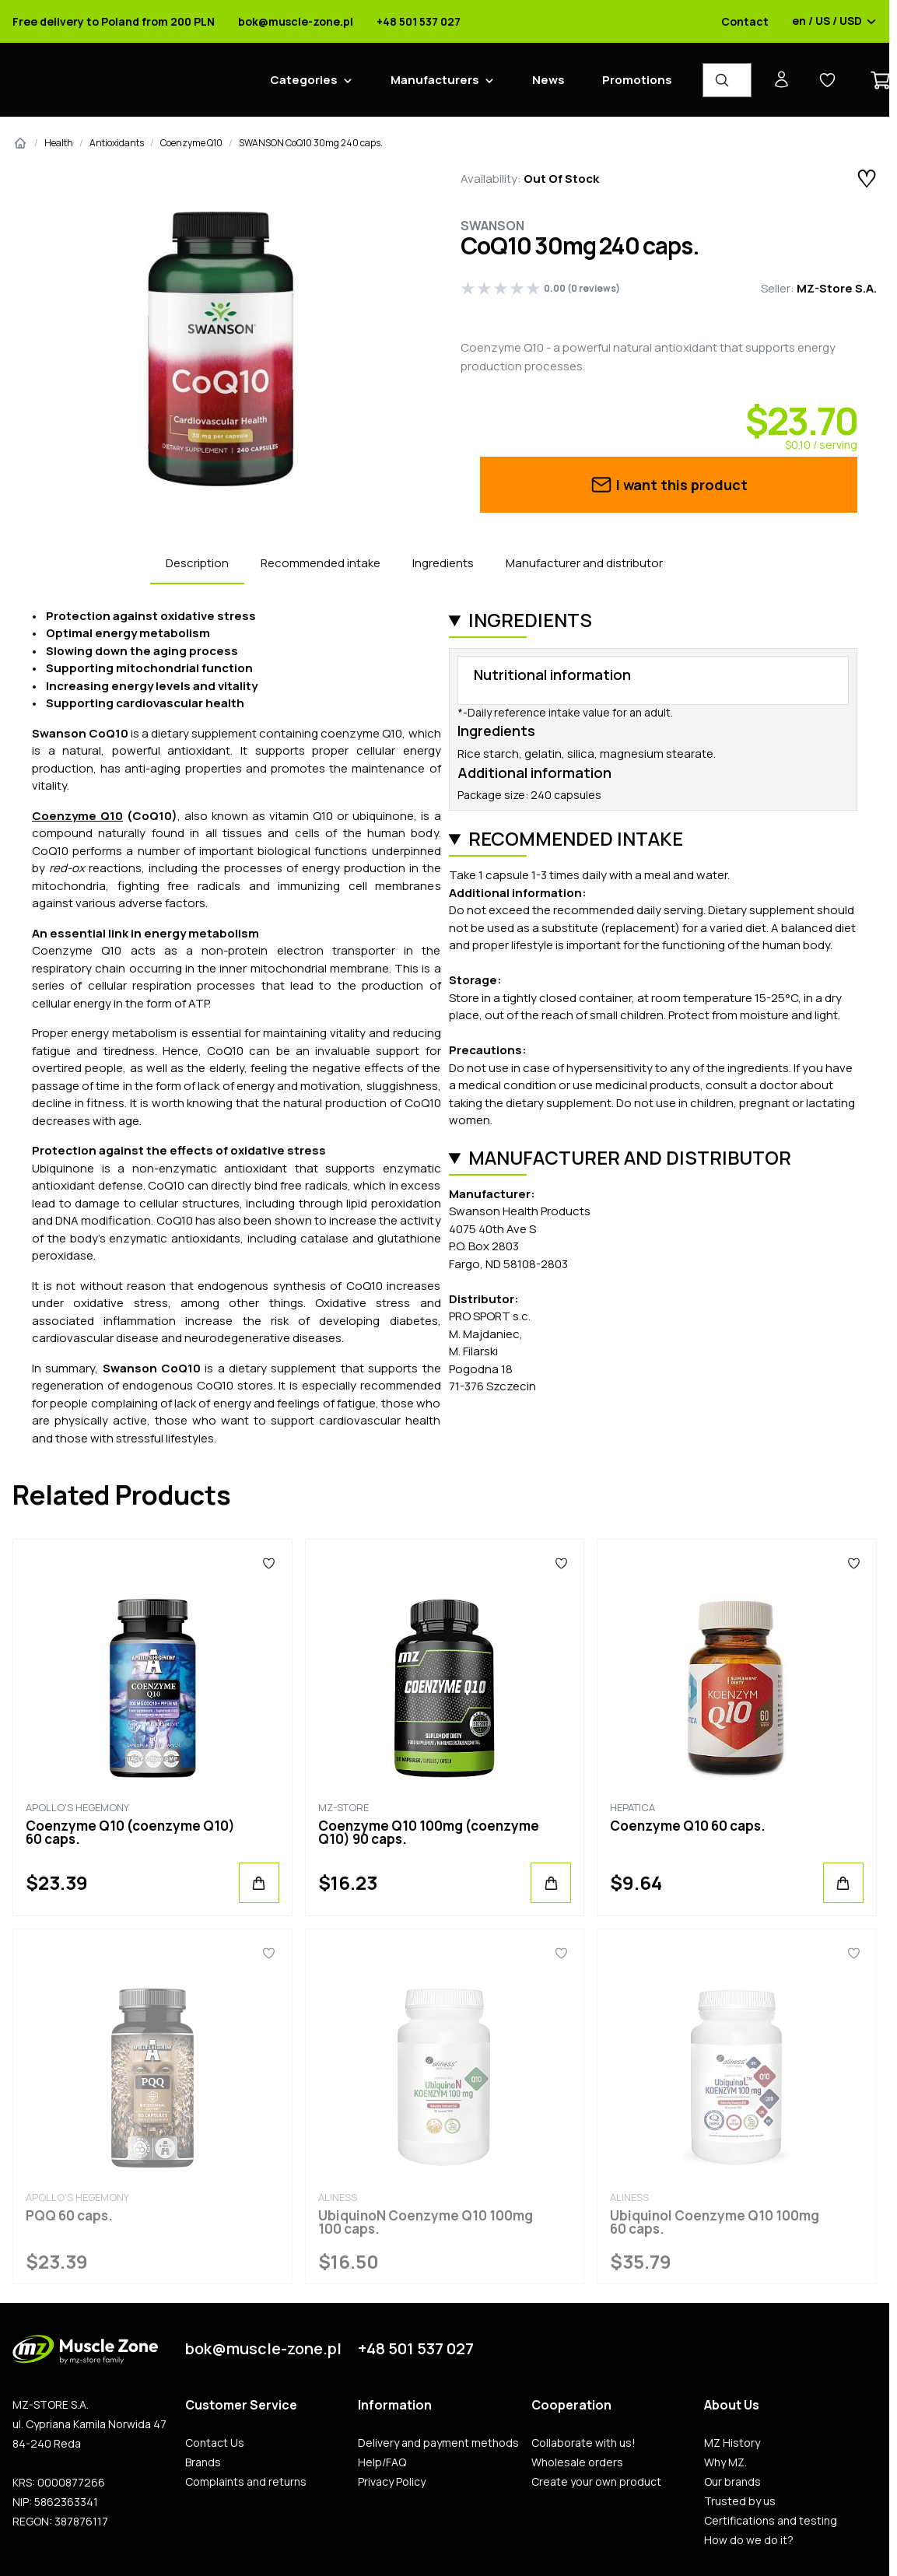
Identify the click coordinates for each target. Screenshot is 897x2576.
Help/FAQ (382, 2462)
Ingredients (443, 563)
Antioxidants (116, 143)
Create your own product (596, 2481)
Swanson (492, 225)
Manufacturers (435, 80)
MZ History (732, 2443)
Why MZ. (725, 2462)
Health (58, 143)
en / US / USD (834, 22)
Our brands (732, 2481)
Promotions (637, 80)
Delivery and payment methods (438, 2443)
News (548, 80)
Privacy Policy (392, 2481)
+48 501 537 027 (419, 21)
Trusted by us (740, 2501)
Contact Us (214, 2443)
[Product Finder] (727, 80)
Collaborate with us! (583, 2443)
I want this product (669, 485)
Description (197, 563)
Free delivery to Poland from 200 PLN (113, 21)
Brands (203, 2462)
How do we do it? (749, 2540)
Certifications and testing (770, 2520)
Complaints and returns (246, 2481)
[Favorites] (269, 1563)
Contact (745, 21)
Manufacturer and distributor (584, 563)
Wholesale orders (577, 2462)
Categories (304, 80)
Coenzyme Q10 (191, 143)
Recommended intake (320, 563)
